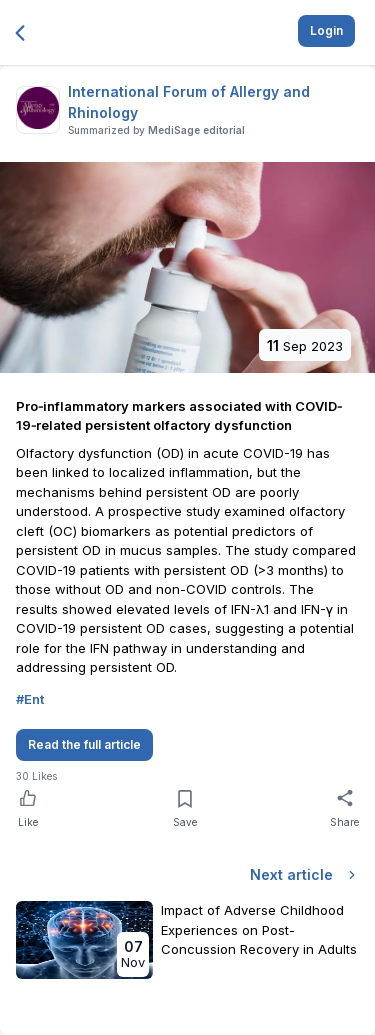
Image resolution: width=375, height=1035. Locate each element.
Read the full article (84, 744)
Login (326, 30)
